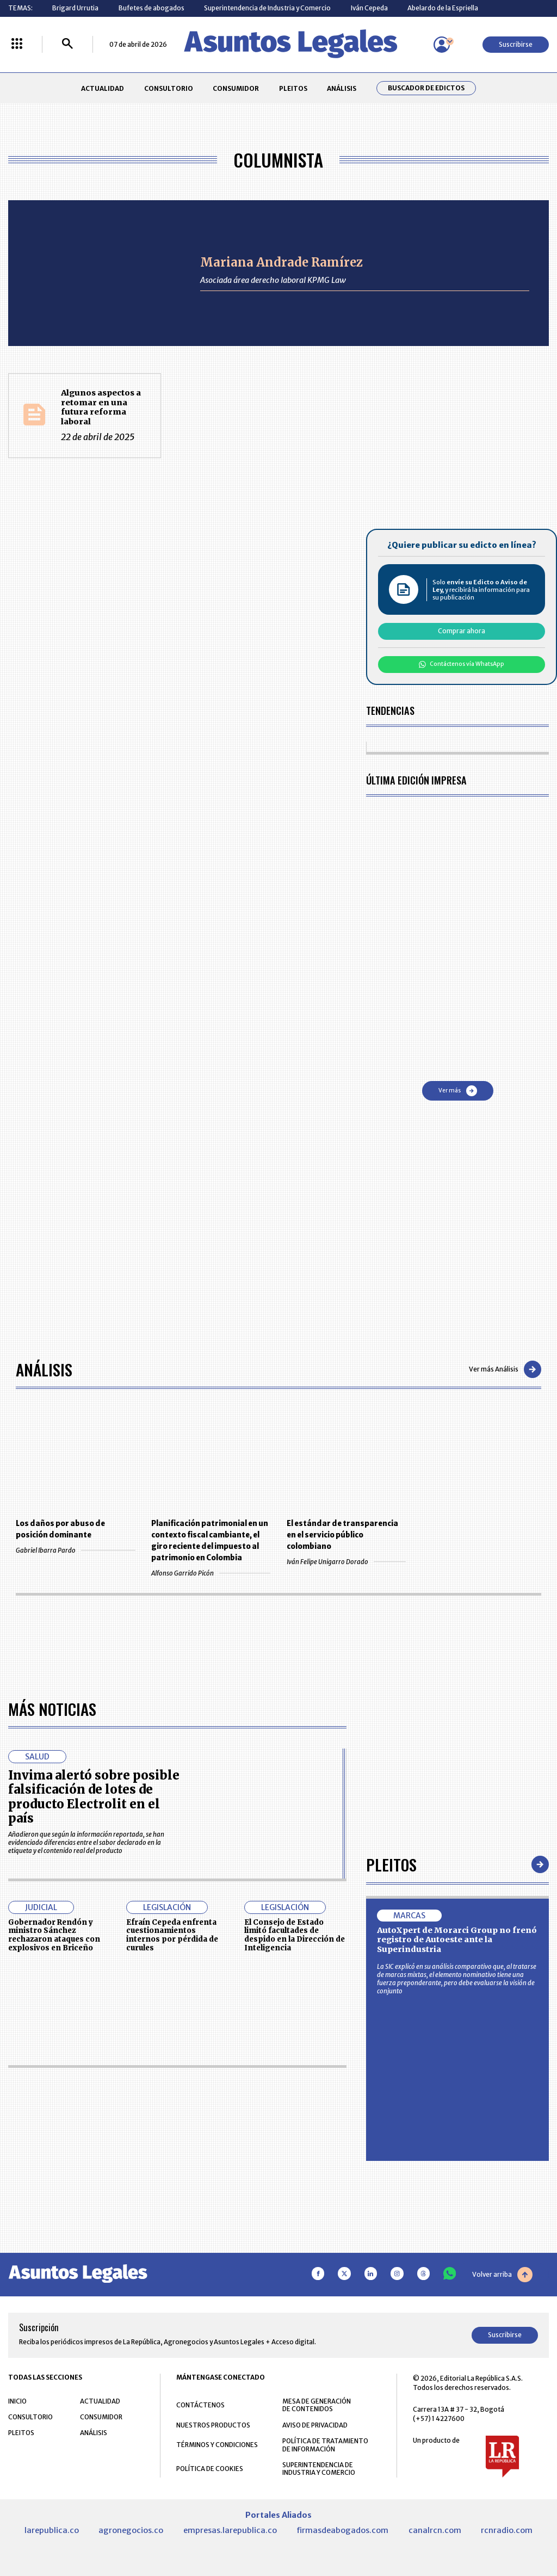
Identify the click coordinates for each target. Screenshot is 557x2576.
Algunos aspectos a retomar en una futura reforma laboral (101, 407)
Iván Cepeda (369, 8)
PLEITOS (293, 88)
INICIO (17, 2401)
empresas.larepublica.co (230, 2530)
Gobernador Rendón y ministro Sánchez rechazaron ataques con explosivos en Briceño (54, 1935)
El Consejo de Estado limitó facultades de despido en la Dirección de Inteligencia (294, 1935)
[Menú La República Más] (17, 44)
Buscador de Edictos (426, 88)
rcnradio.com (507, 2530)
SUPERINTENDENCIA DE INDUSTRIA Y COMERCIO (318, 2469)
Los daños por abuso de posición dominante (60, 1529)
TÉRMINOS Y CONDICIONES (217, 2445)
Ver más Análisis (505, 1369)
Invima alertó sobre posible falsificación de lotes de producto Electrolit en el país (94, 1797)
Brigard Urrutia (75, 8)
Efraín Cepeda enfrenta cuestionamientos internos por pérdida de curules (172, 1935)
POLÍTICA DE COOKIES (209, 2468)
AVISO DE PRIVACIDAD (315, 2425)
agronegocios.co (130, 2530)
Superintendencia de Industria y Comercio (267, 8)
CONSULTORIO (168, 88)
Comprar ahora (461, 631)
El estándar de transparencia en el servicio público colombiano (342, 1535)
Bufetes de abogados (151, 8)
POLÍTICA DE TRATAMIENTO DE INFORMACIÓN (325, 2445)
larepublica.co (51, 2530)
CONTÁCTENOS (200, 2405)
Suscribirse (516, 44)
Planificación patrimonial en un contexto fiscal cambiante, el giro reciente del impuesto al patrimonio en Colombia (209, 1540)
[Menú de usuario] (441, 44)
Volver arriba (502, 2274)
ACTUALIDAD (102, 88)
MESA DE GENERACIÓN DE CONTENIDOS (316, 2405)
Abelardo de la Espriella (442, 8)
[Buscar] (67, 44)
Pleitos (391, 1864)
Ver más (457, 1090)
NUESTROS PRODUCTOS (213, 2425)
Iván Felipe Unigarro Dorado (346, 1562)
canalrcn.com (435, 2530)
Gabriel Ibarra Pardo (75, 1550)
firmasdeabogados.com (342, 2530)
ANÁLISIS (341, 88)
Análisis (44, 1369)
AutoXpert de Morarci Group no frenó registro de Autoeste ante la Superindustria (457, 1939)
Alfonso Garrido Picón (210, 1573)
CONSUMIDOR (236, 88)
